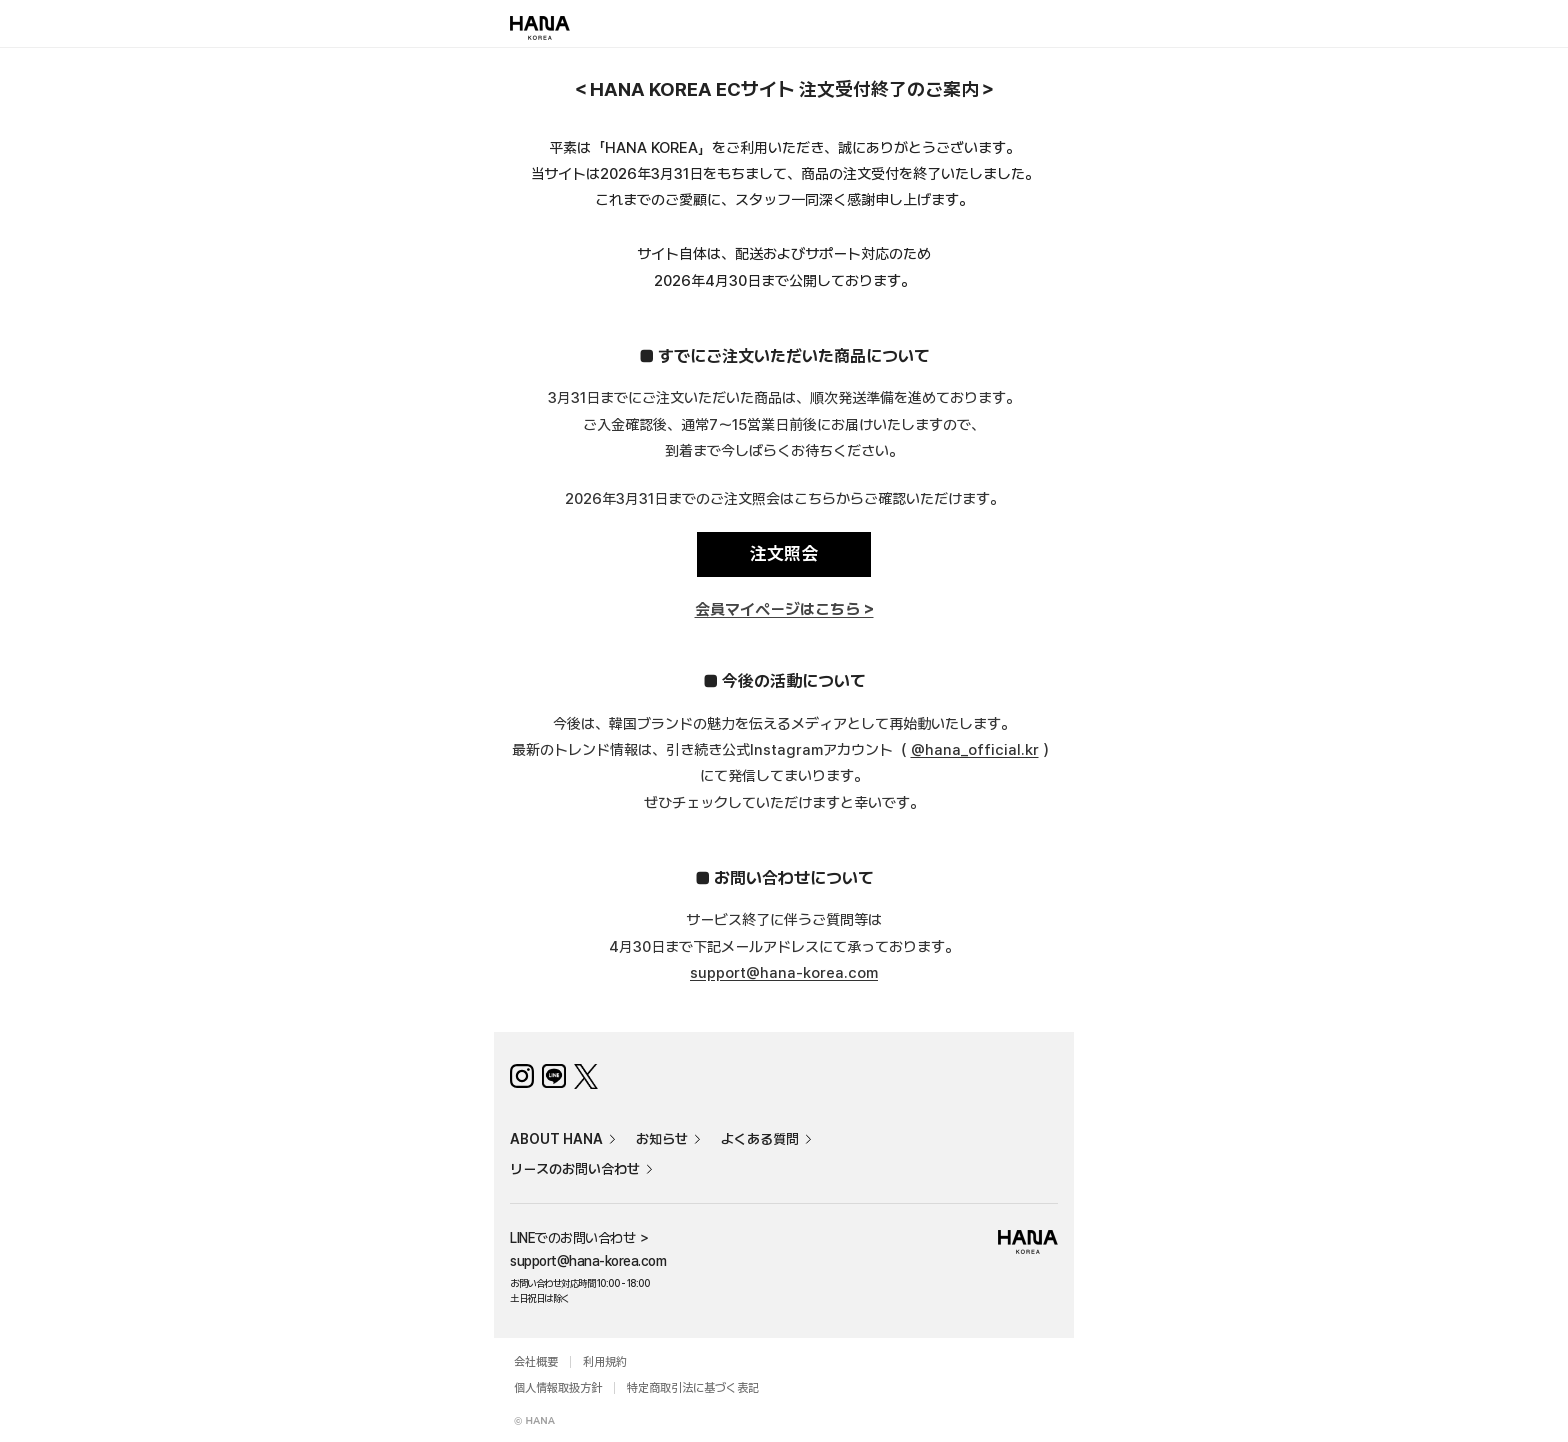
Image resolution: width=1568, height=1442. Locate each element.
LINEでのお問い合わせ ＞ (580, 1238)
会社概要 (536, 1362)
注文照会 (784, 553)
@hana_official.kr (975, 750)
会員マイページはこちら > (784, 610)
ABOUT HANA (556, 1139)
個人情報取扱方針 (558, 1388)
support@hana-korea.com (784, 973)
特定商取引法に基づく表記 (693, 1388)
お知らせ (662, 1139)
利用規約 (605, 1362)
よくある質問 (760, 1139)
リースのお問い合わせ (575, 1169)
